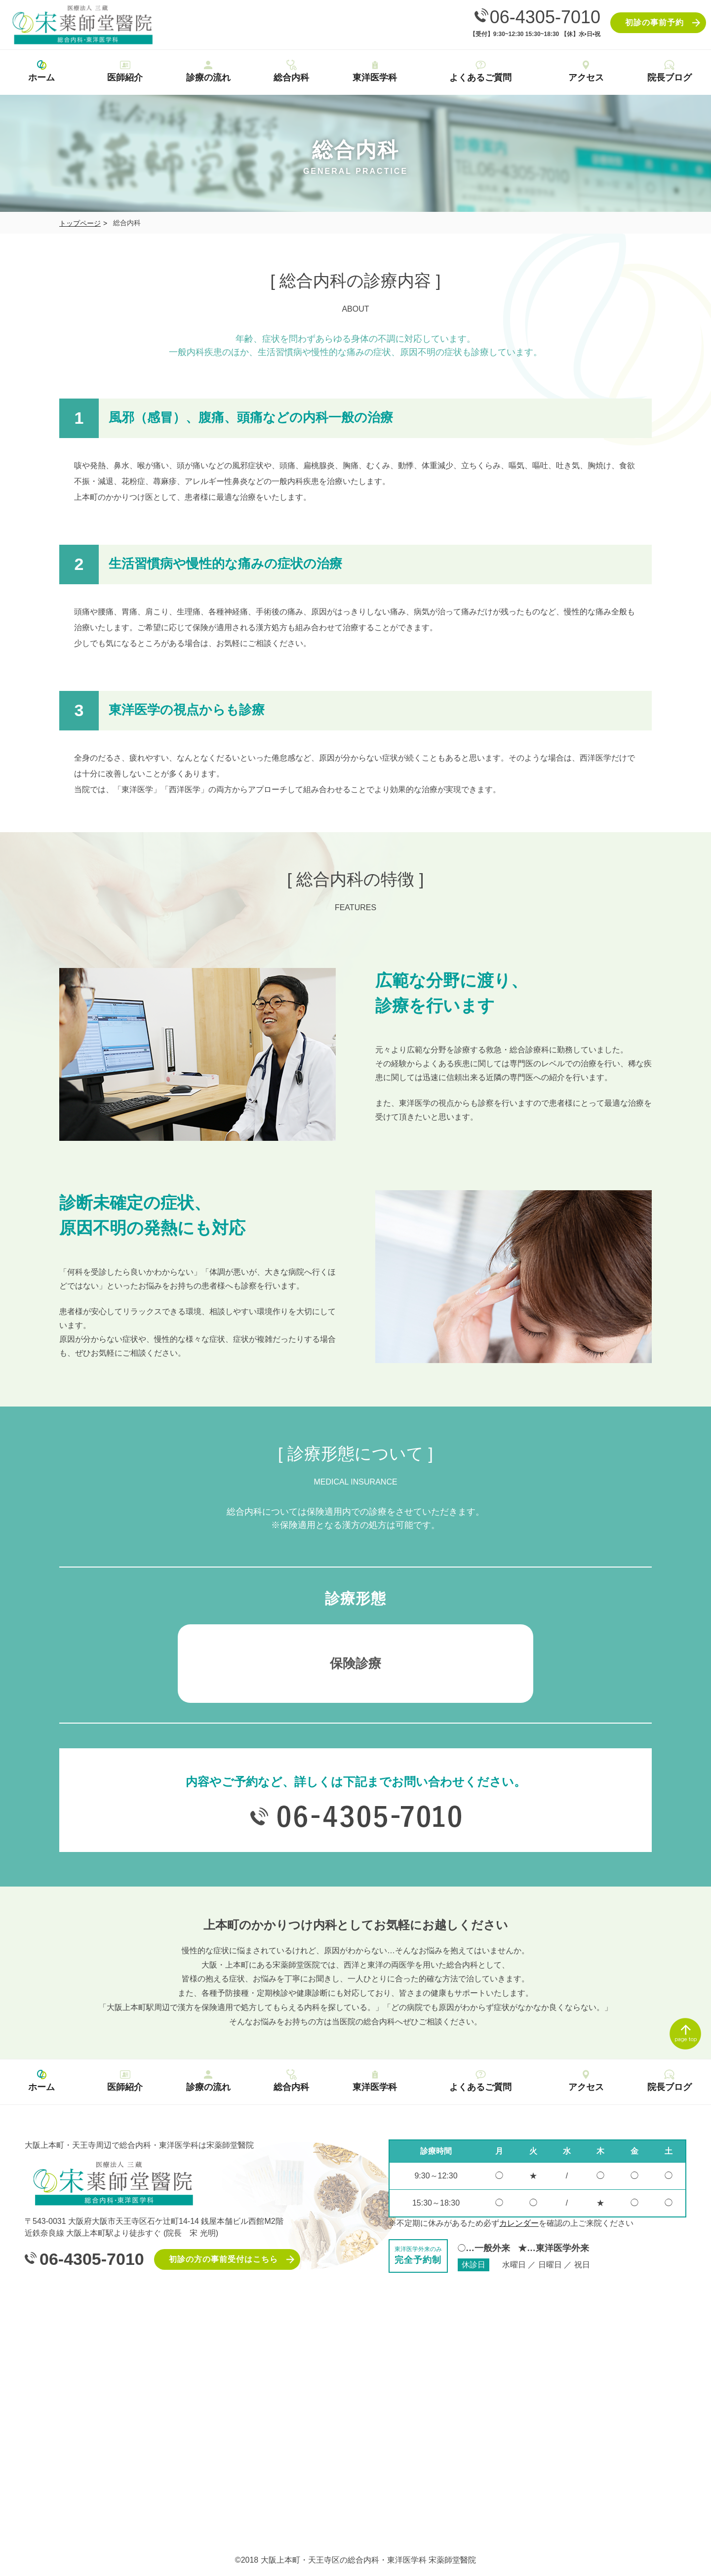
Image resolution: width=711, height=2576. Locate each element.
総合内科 (291, 70)
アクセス (586, 70)
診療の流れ (208, 70)
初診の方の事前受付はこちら (223, 2259)
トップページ (80, 223)
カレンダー (519, 2223)
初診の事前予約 (654, 22)
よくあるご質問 (480, 70)
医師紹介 (125, 70)
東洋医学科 (375, 70)
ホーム (42, 70)
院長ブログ (669, 70)
